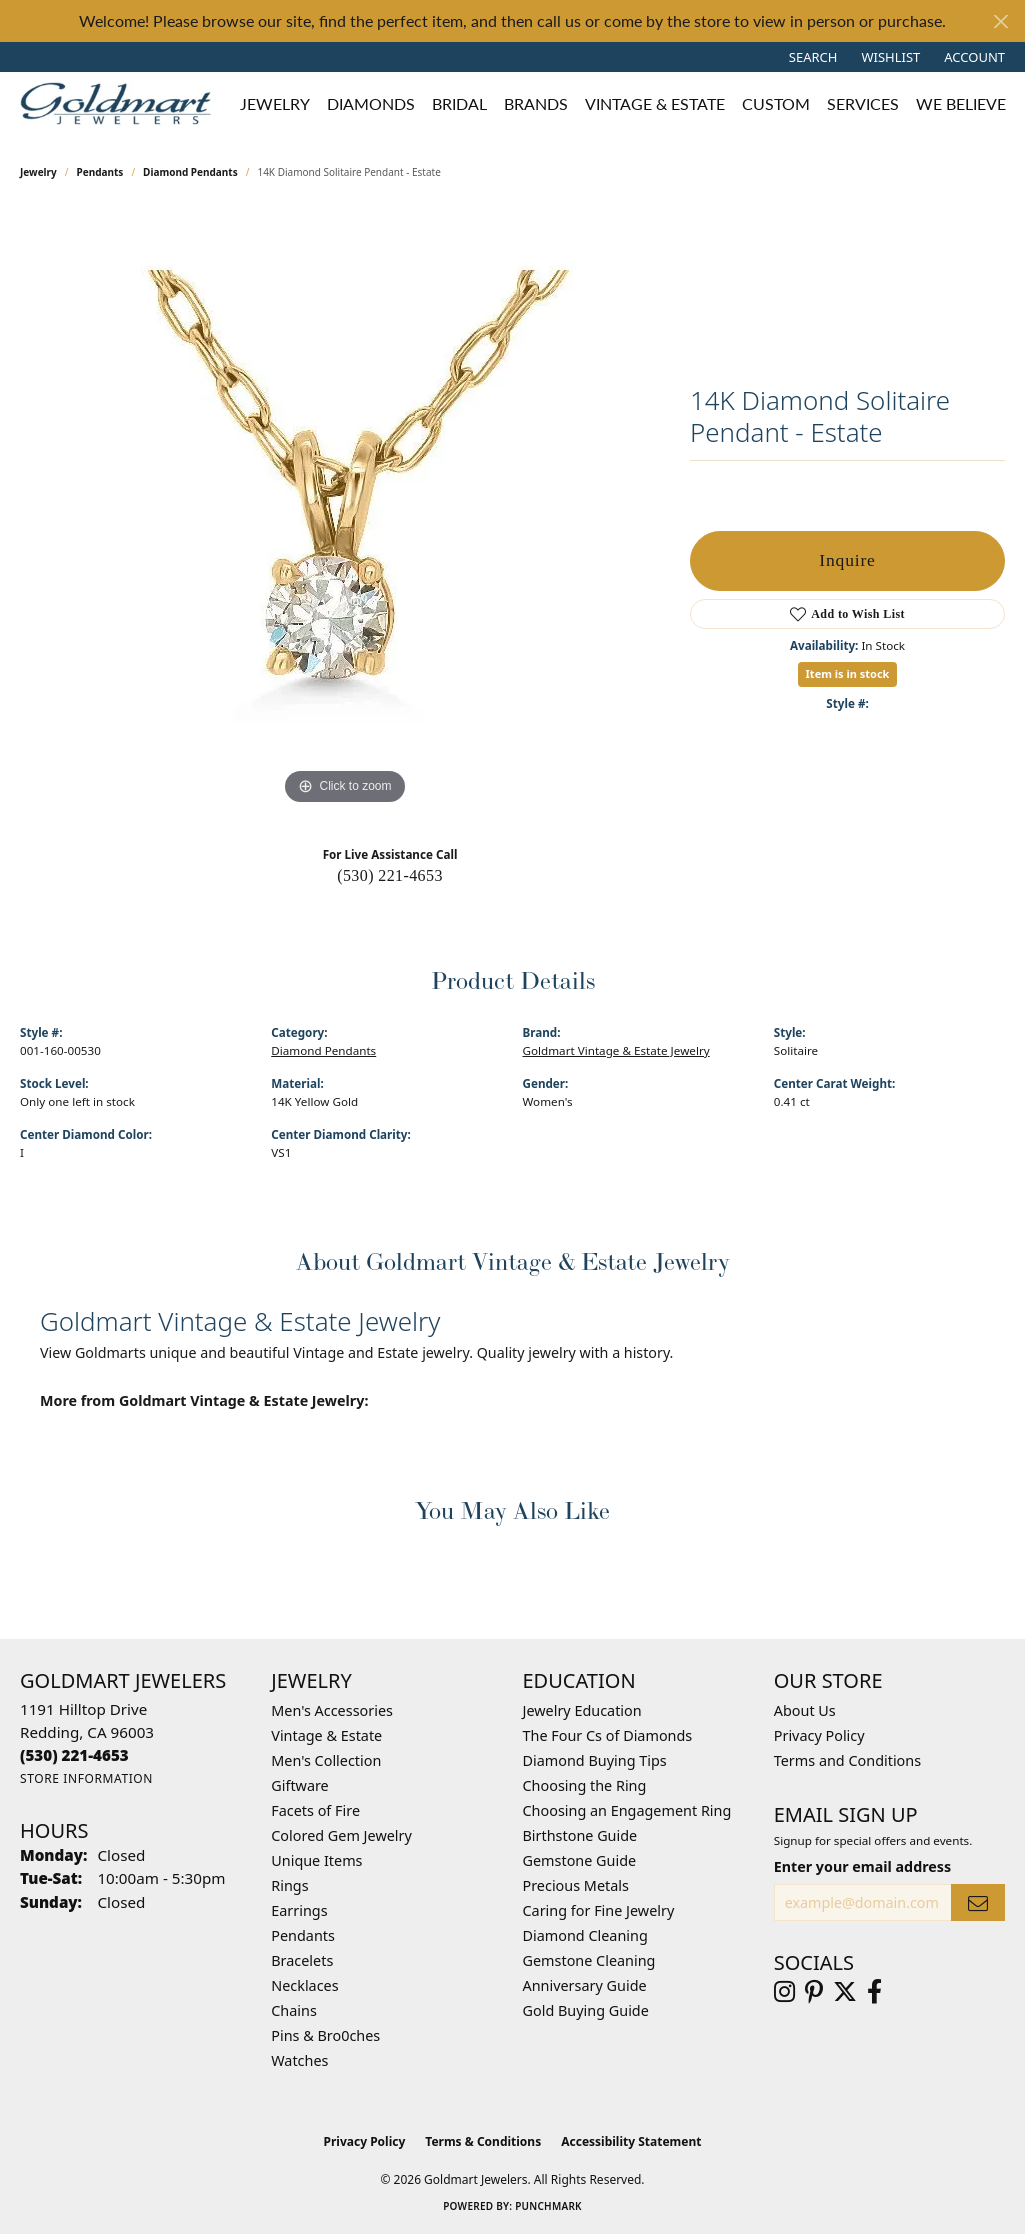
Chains (294, 2010)
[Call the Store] (74, 1755)
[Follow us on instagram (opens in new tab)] (784, 1992)
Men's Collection (326, 1760)
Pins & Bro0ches (325, 2035)
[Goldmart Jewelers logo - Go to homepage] (120, 103)
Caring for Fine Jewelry (599, 1910)
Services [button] (863, 103)
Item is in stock (848, 673)
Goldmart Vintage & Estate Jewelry (616, 1050)
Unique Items (316, 1860)
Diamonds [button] (371, 103)
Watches (299, 2060)
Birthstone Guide (580, 1835)
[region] (345, 510)
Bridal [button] (459, 103)
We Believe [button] (961, 103)
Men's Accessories (332, 1710)
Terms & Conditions (483, 2141)
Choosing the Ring (585, 1785)
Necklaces (304, 1985)
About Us (805, 1710)
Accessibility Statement (631, 2141)
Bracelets (302, 1960)
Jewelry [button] (275, 103)
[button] (811, 57)
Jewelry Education (582, 1710)
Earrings (299, 1910)
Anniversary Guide (585, 1985)
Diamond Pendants (190, 172)
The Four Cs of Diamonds (608, 1735)
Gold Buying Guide (586, 2010)
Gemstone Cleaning (589, 1960)
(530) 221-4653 (390, 875)
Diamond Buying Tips (595, 1760)
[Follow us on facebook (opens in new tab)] (874, 1992)
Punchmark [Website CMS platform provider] (548, 2206)
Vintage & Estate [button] (655, 103)
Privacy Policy (819, 1735)
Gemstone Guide (580, 1860)
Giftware (300, 1785)
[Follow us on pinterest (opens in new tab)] (814, 1992)
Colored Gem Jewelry (341, 1835)
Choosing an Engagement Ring (627, 1810)
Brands (536, 103)
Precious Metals (576, 1885)
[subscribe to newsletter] (978, 1902)
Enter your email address (862, 1866)
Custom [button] (776, 103)
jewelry (38, 172)
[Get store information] (86, 1778)
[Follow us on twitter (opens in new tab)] (845, 1992)
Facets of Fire (315, 1810)
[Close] (1000, 21)
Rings (289, 1885)
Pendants (100, 172)
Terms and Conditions (847, 1760)
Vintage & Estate (326, 1735)
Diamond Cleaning (585, 1935)
